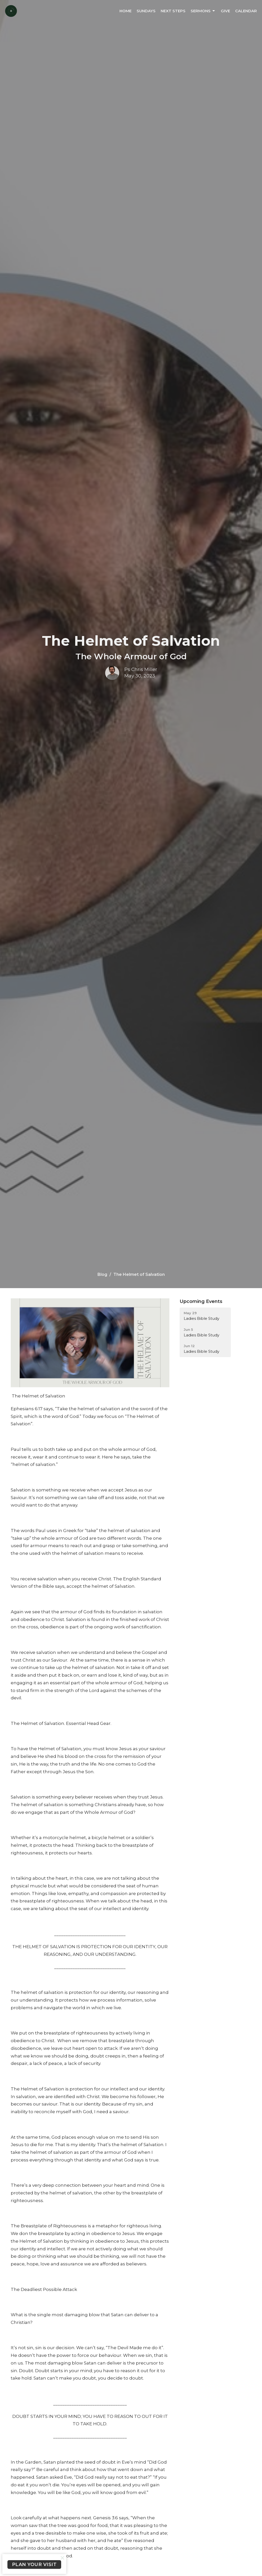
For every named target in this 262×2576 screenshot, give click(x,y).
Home (125, 10)
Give (225, 10)
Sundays (146, 10)
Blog (102, 1274)
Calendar (246, 10)
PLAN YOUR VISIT (34, 2564)
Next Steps (173, 10)
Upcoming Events (201, 1301)
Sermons (203, 11)
